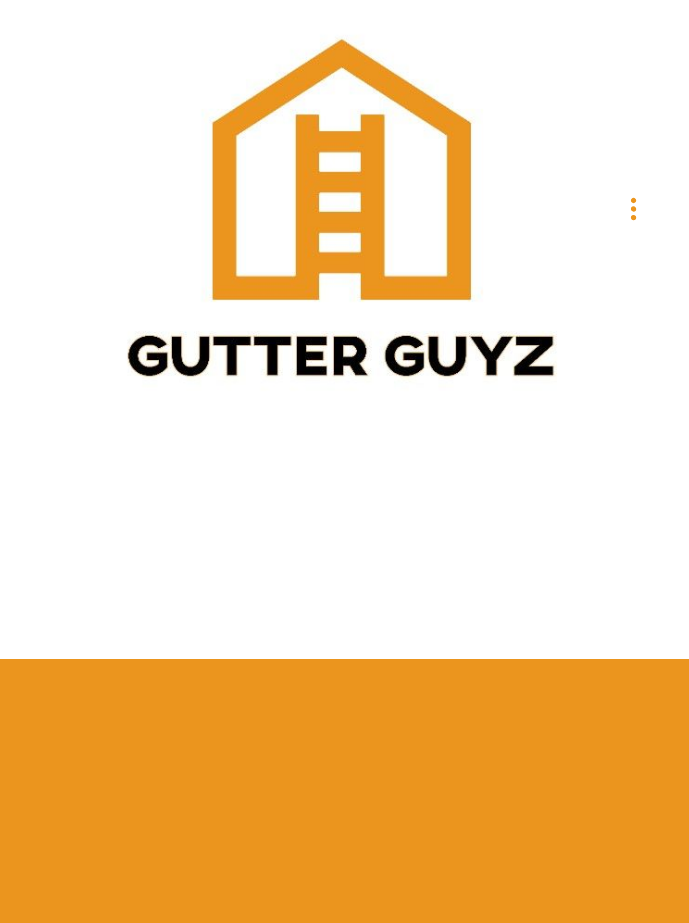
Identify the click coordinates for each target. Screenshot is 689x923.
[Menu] (633, 208)
